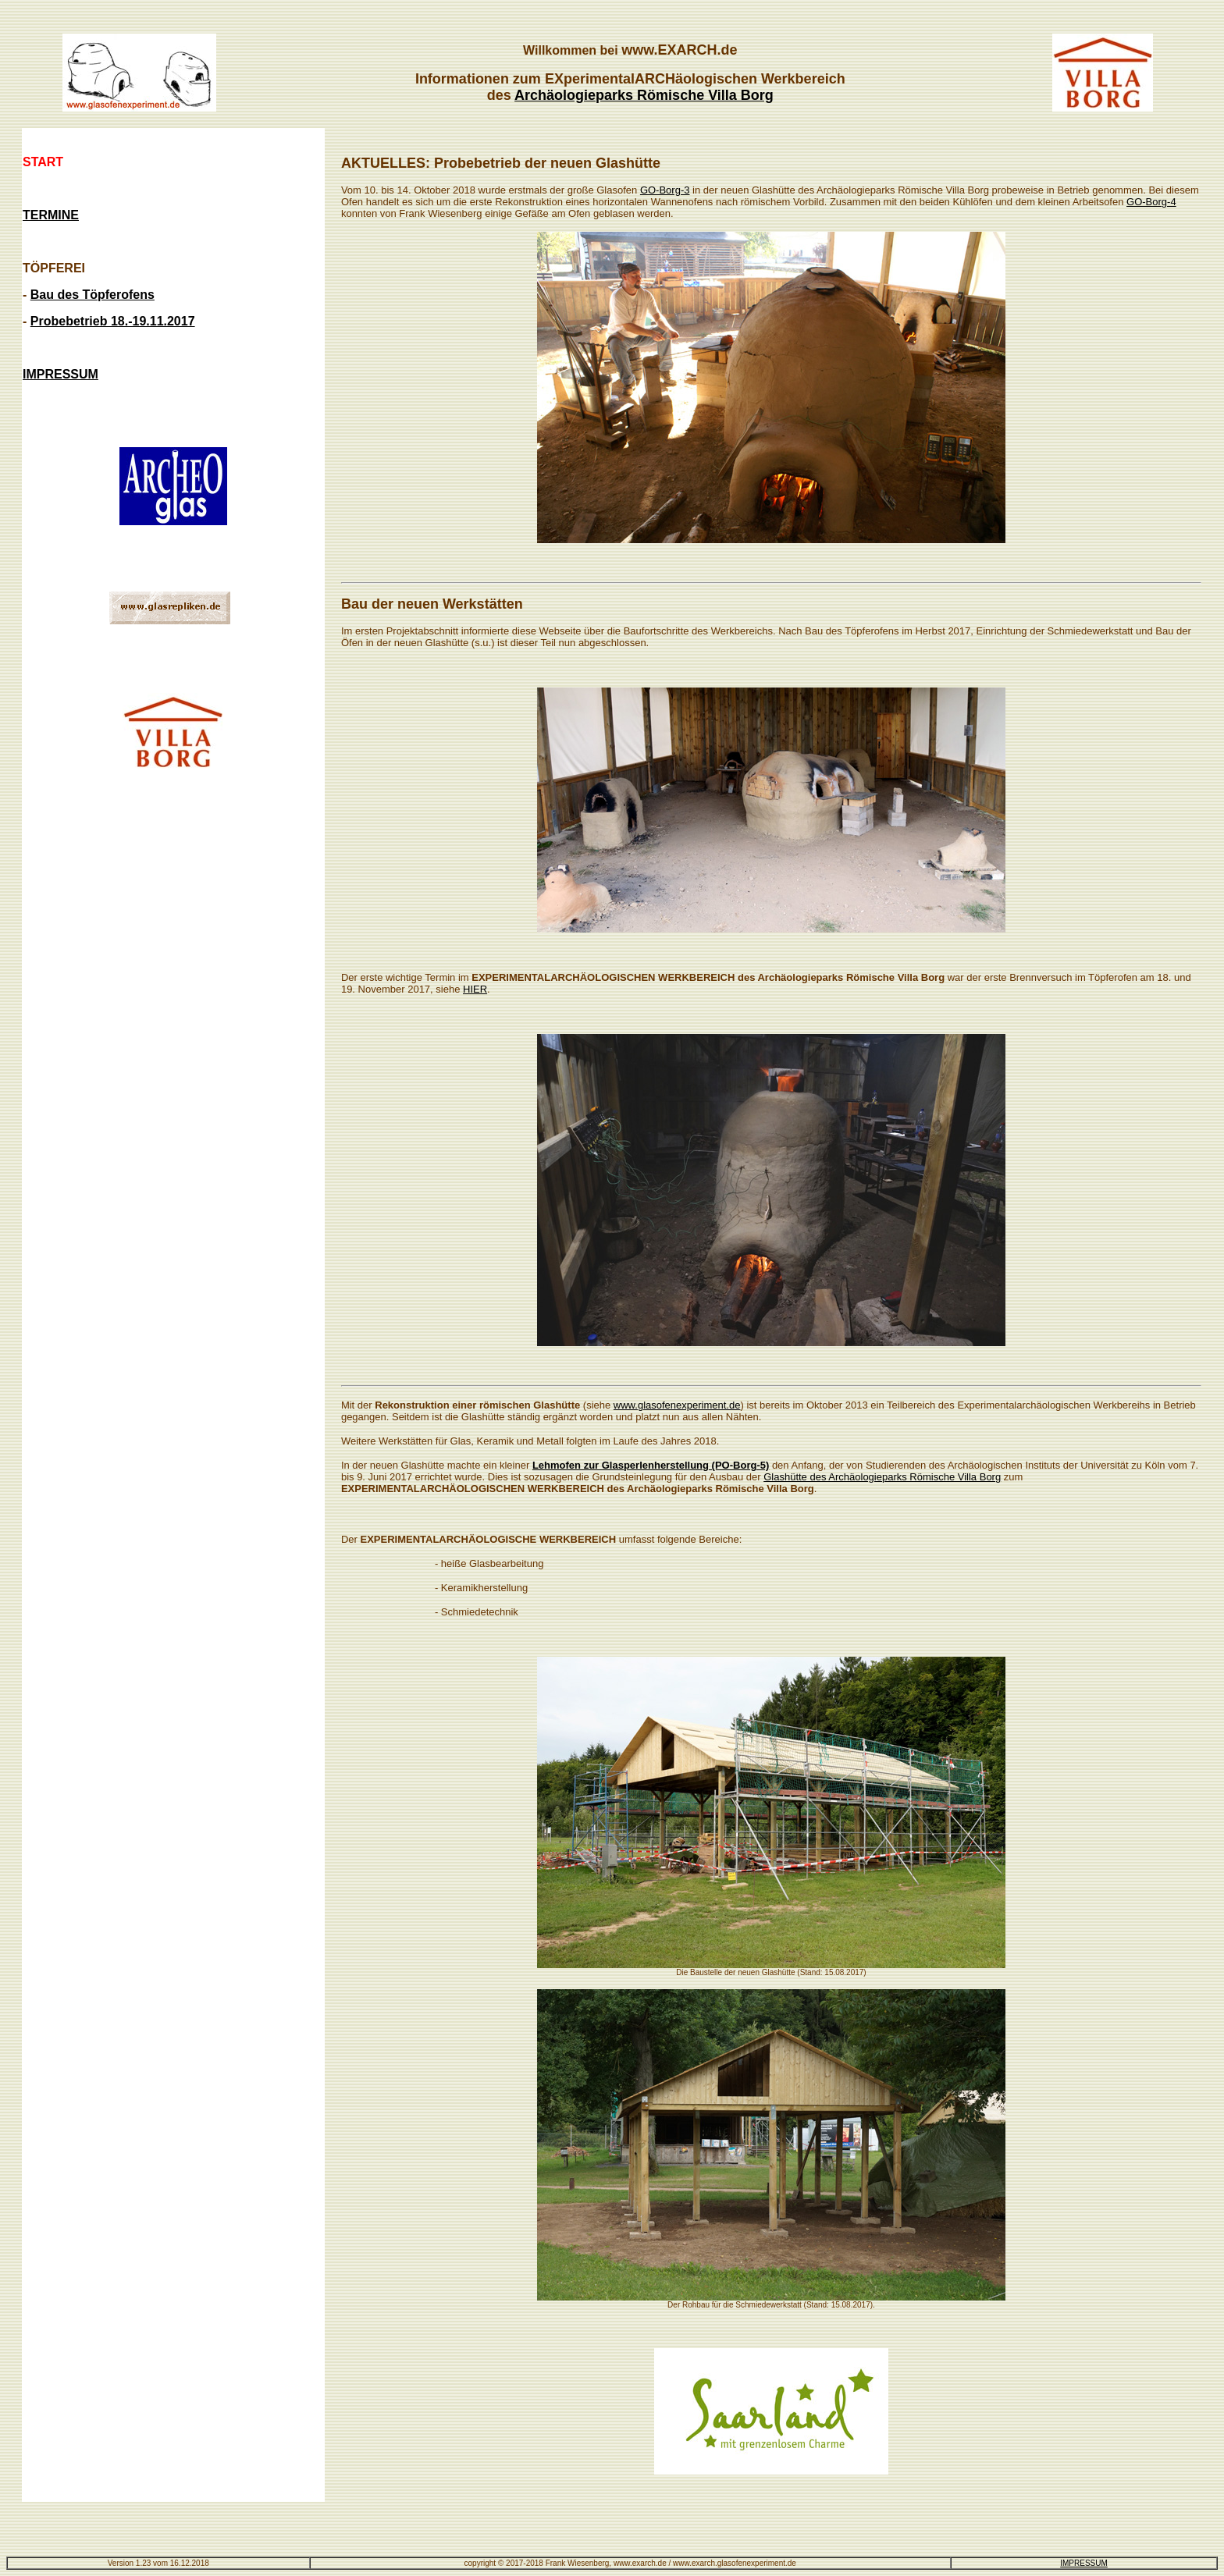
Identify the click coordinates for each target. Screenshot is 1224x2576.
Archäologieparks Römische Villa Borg (644, 95)
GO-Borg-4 (1151, 202)
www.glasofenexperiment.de (677, 1405)
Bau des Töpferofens (92, 294)
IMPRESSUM (1084, 2563)
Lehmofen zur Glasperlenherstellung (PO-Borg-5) (650, 1465)
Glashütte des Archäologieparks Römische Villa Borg (882, 1477)
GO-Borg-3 (665, 190)
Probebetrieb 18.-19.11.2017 (112, 321)
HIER (475, 989)
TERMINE (51, 215)
